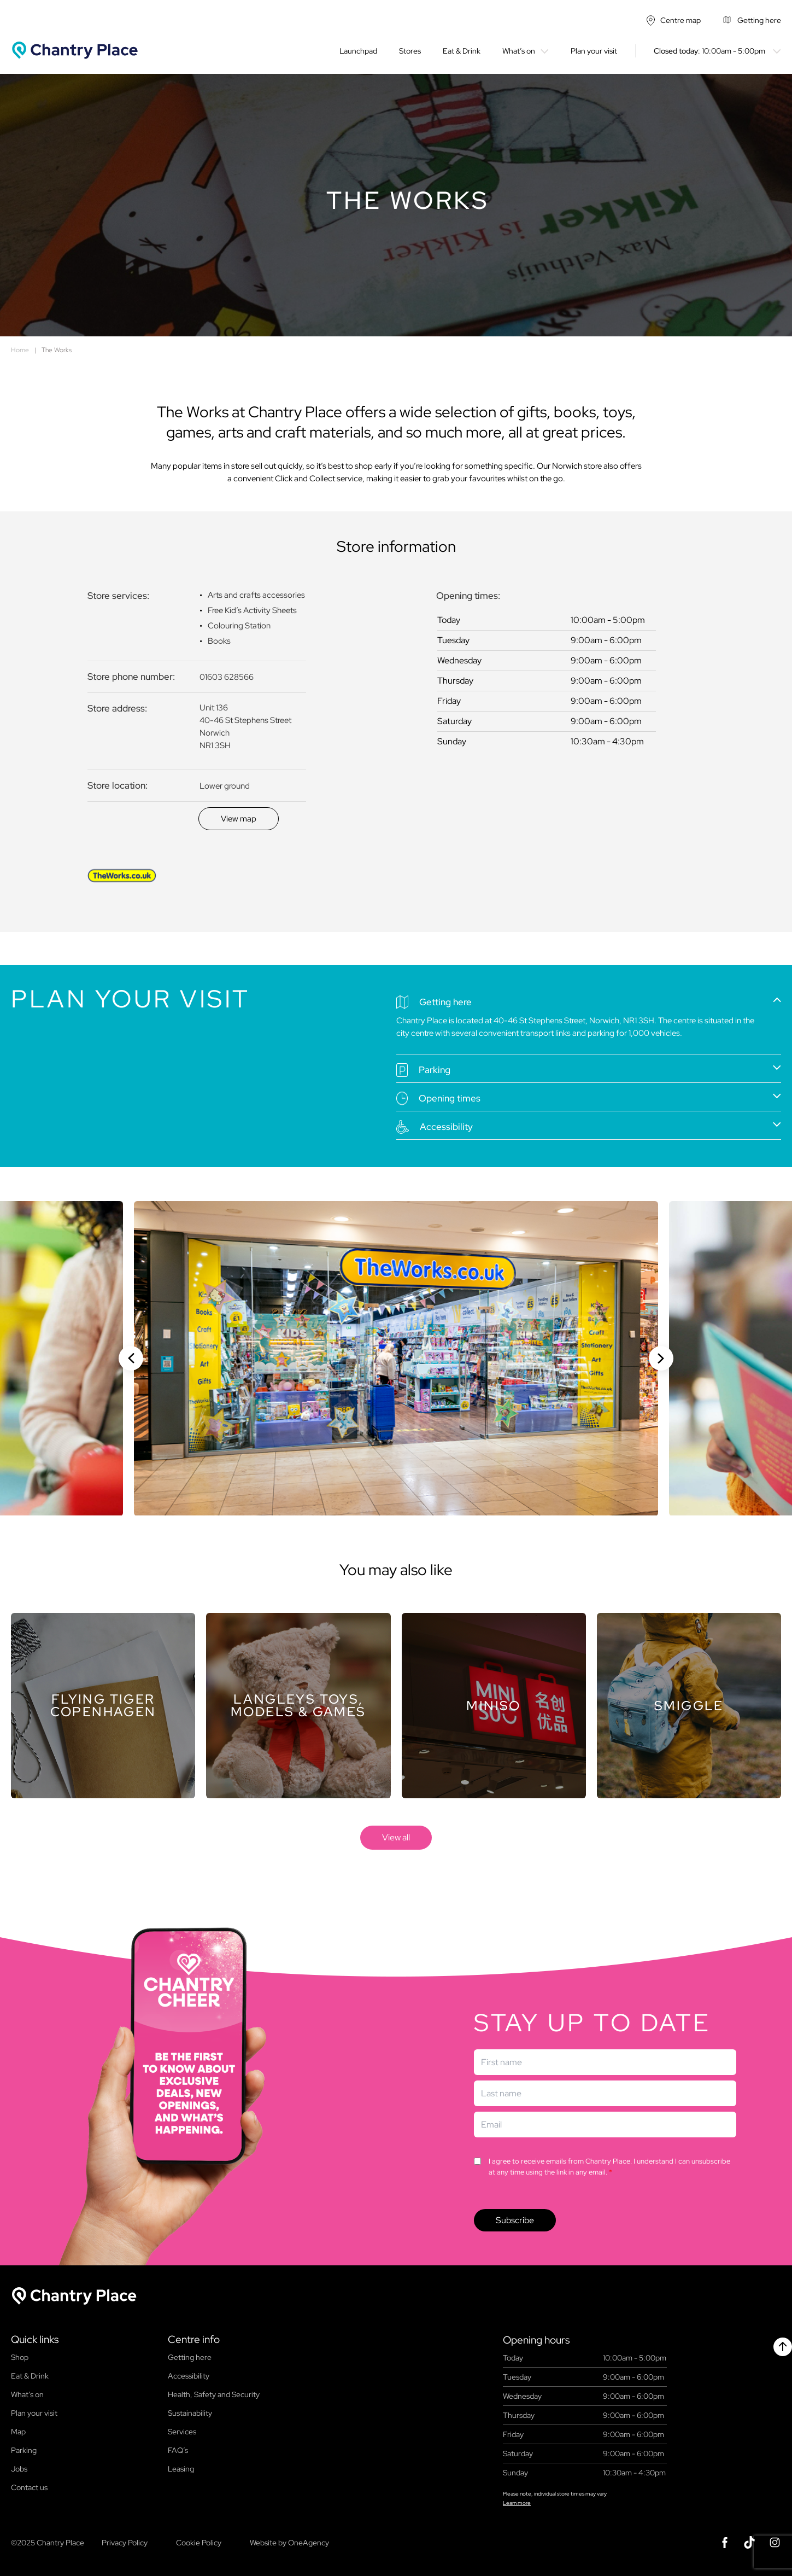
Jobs (19, 2469)
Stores (410, 51)
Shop (19, 2357)
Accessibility (188, 2376)
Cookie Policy (198, 2543)
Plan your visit (594, 51)
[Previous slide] (131, 1358)
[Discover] (238, 818)
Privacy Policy (125, 2543)
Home (20, 350)
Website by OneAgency (289, 2543)
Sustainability (190, 2413)
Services (182, 2432)
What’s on (518, 51)
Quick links (34, 2339)
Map (18, 2432)
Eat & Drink (461, 51)
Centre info (194, 2339)
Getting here (190, 2357)
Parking (24, 2450)
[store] (396, 1838)
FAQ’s (178, 2450)
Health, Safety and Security (214, 2394)
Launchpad (358, 51)
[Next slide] (661, 1358)
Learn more (517, 2503)
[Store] (103, 1705)
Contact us (29, 2487)
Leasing (181, 2469)
